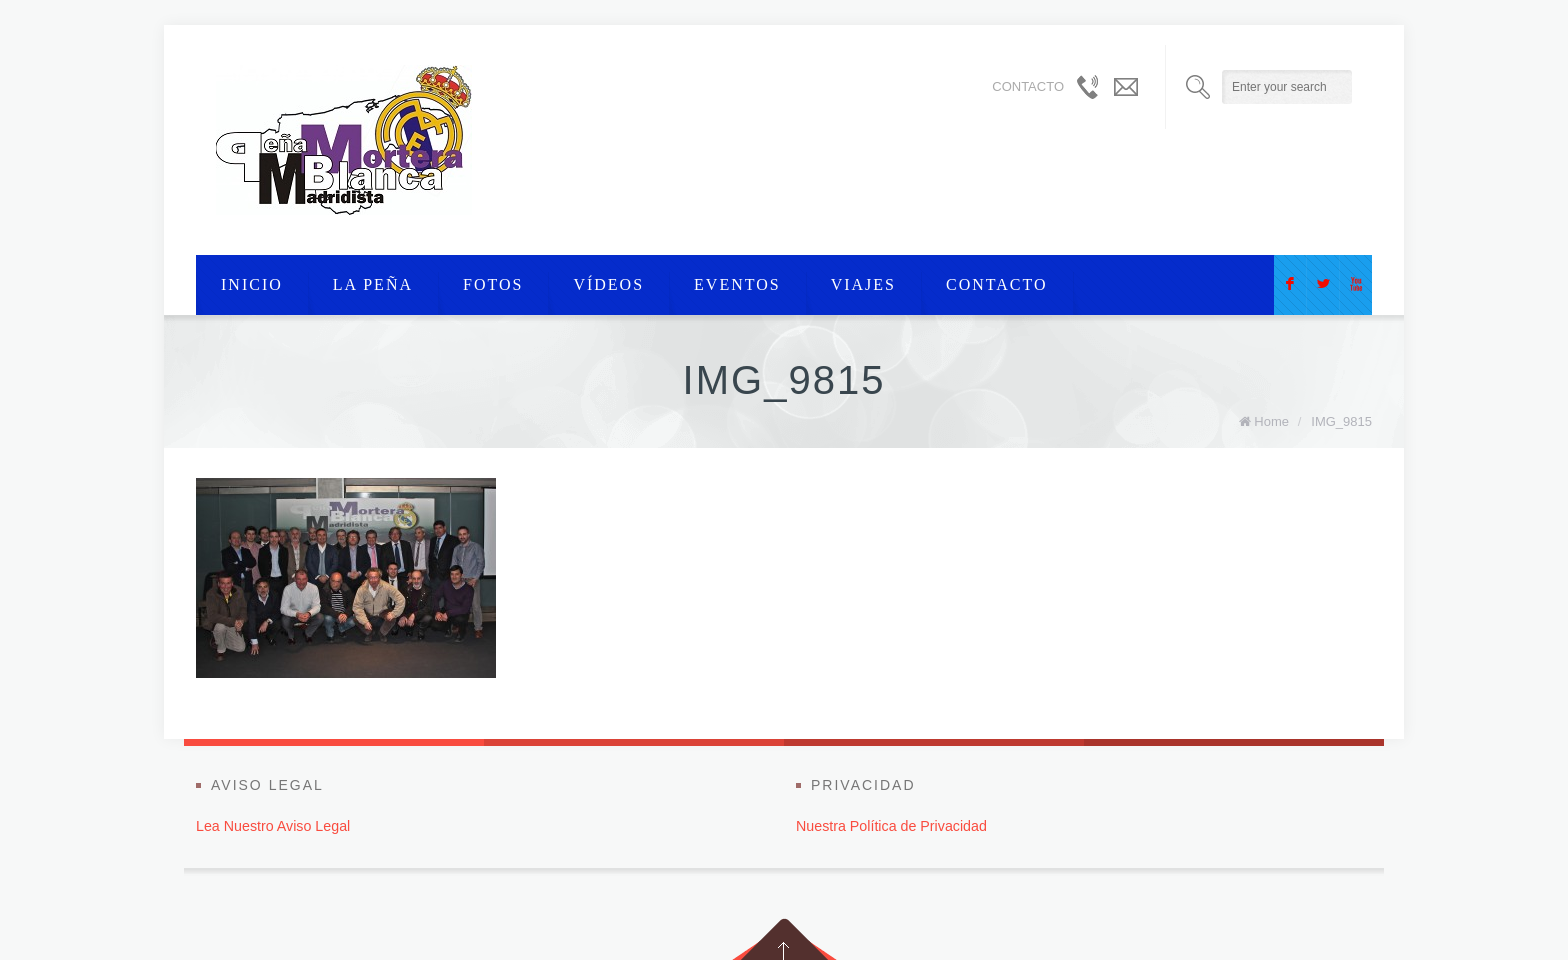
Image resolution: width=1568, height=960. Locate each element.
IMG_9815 (1341, 421)
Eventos (737, 284)
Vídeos (608, 284)
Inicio (252, 284)
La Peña (373, 284)
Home (1271, 421)
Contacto (997, 284)
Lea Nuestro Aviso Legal (273, 826)
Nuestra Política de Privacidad (891, 826)
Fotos (493, 284)
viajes (863, 284)
